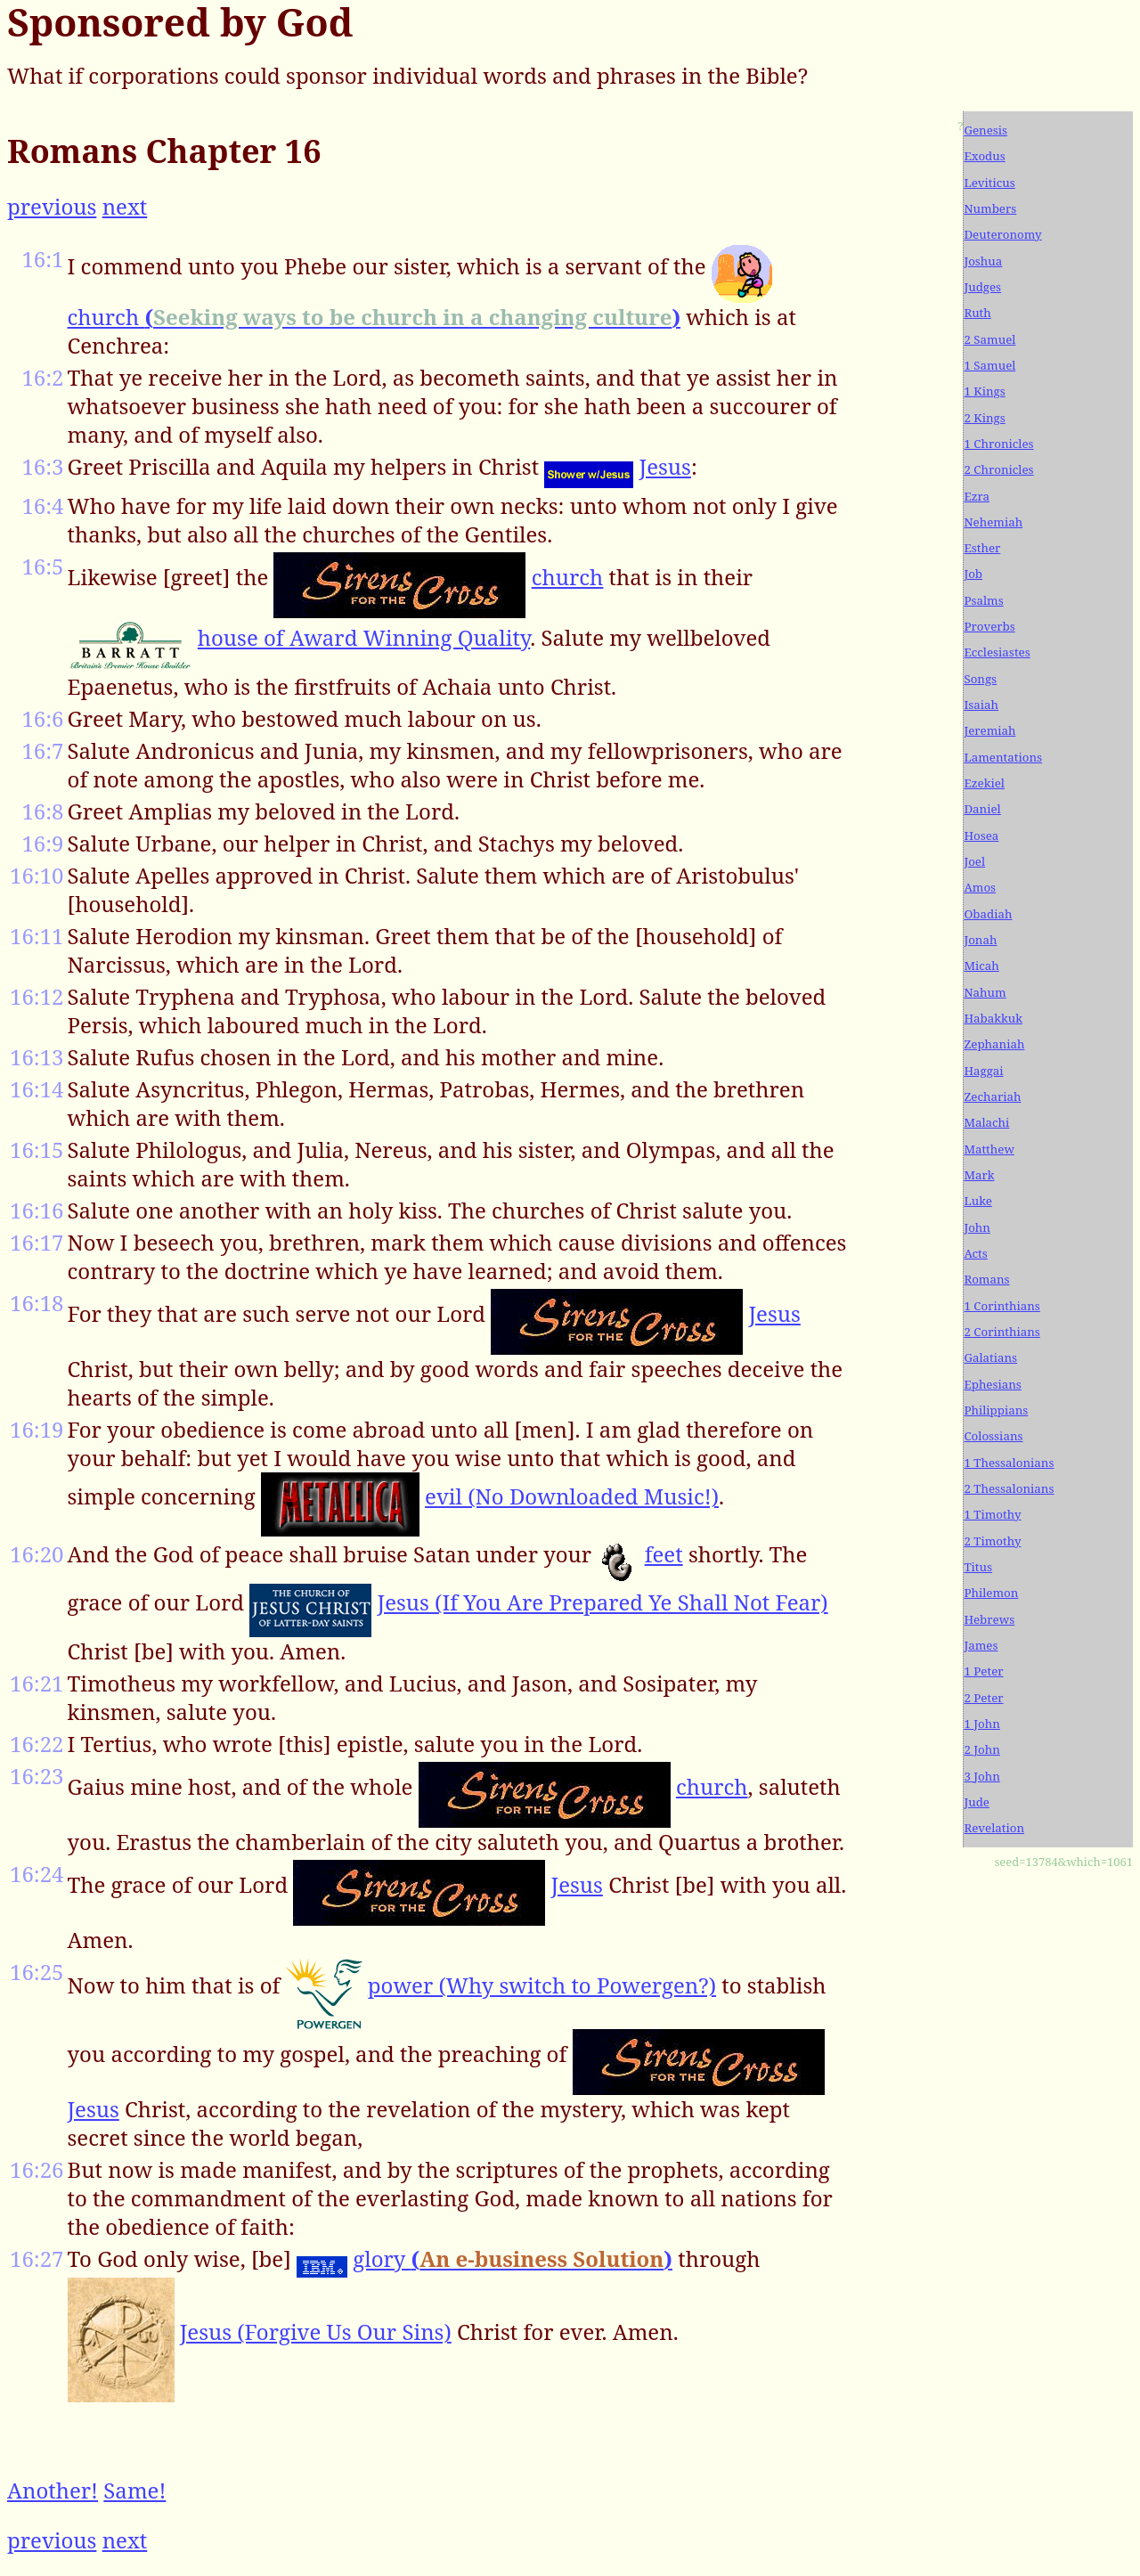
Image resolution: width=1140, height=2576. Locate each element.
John (977, 1227)
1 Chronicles (998, 444)
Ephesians (992, 1384)
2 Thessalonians (1009, 1488)
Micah (981, 966)
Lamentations (1003, 757)
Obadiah (988, 914)
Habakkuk (993, 1018)
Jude (976, 1802)
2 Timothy (992, 1541)
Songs (980, 679)
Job (973, 574)
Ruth (977, 313)
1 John (981, 1724)
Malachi (986, 1122)
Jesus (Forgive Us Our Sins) (316, 2331)
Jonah (980, 940)
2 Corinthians (1001, 1332)
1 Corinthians (1001, 1306)
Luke (977, 1201)
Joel (974, 861)
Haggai (983, 1071)
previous (51, 206)
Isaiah (981, 705)
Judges (982, 287)
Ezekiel (984, 783)
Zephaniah (994, 1044)
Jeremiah (989, 730)
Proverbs (989, 626)
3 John (981, 1776)
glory (512, 2258)
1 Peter (983, 1671)
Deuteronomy (1002, 234)
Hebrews (989, 1619)
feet (664, 1554)
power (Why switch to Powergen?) (542, 1985)
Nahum (985, 992)
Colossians (993, 1436)
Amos (980, 887)
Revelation (994, 1828)
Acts (975, 1253)
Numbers (990, 208)
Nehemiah (993, 522)
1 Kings (984, 391)
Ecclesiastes (997, 652)
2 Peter (983, 1698)
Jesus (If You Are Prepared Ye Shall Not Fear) (603, 1602)
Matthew (989, 1149)
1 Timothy (992, 1514)
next (125, 206)
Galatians (990, 1357)
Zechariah (992, 1096)
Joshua (983, 261)
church (374, 316)
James (981, 1645)
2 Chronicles (998, 469)
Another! (52, 2490)
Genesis (985, 130)
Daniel (982, 809)
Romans (986, 1279)
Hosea (981, 835)
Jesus (665, 466)
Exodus (984, 156)
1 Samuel (989, 365)
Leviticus (989, 183)
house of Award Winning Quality (364, 637)
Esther (982, 548)
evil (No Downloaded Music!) (572, 1496)
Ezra (976, 496)
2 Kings (984, 418)
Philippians (996, 1410)
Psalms (983, 600)
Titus (978, 1567)
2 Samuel (989, 339)
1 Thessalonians (1009, 1463)
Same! (134, 2490)
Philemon (991, 1593)
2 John (981, 1749)
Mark (979, 1175)
